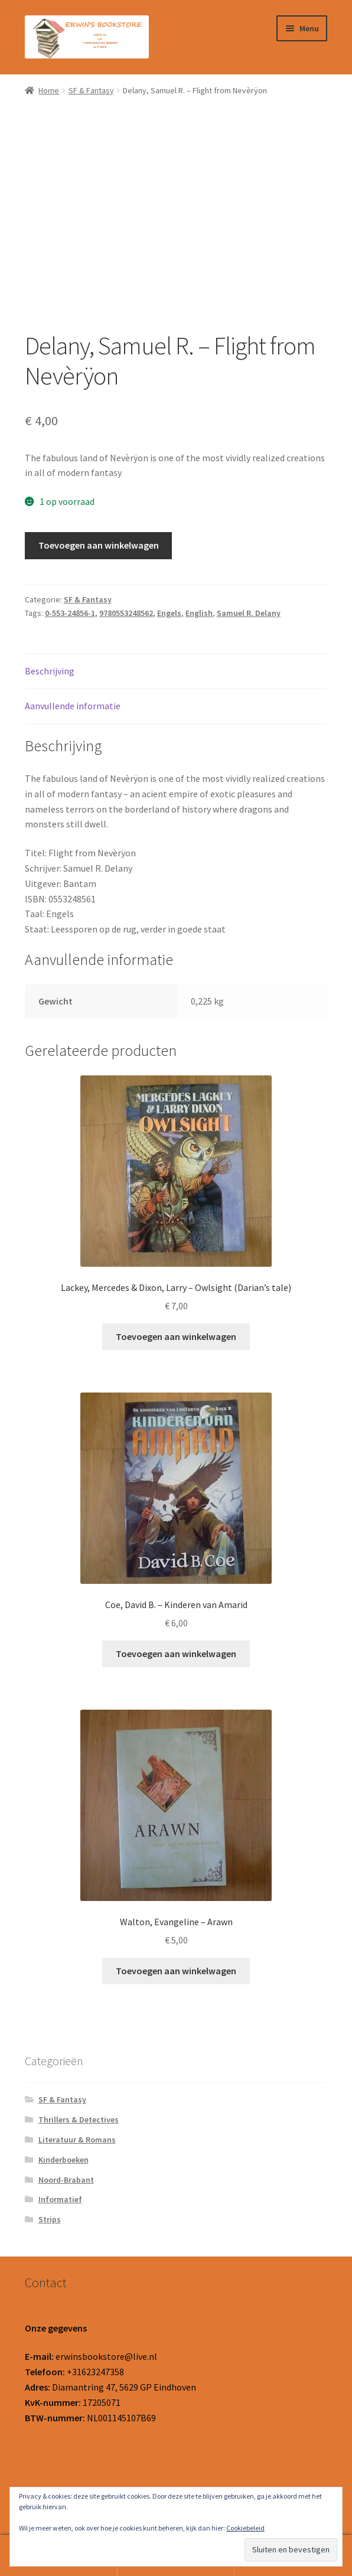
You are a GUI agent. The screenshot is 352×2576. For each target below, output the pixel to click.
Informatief (60, 2199)
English (199, 613)
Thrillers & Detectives (78, 2119)
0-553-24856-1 (70, 613)
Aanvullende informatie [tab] (72, 706)
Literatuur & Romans (77, 2139)
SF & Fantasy (91, 90)
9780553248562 (126, 613)
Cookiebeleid (245, 2527)
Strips (49, 2219)
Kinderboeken (63, 2159)
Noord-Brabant (66, 2179)
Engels (169, 613)
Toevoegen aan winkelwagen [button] (176, 1336)
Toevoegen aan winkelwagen (98, 545)
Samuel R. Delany (249, 613)
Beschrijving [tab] (49, 671)
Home (48, 90)
